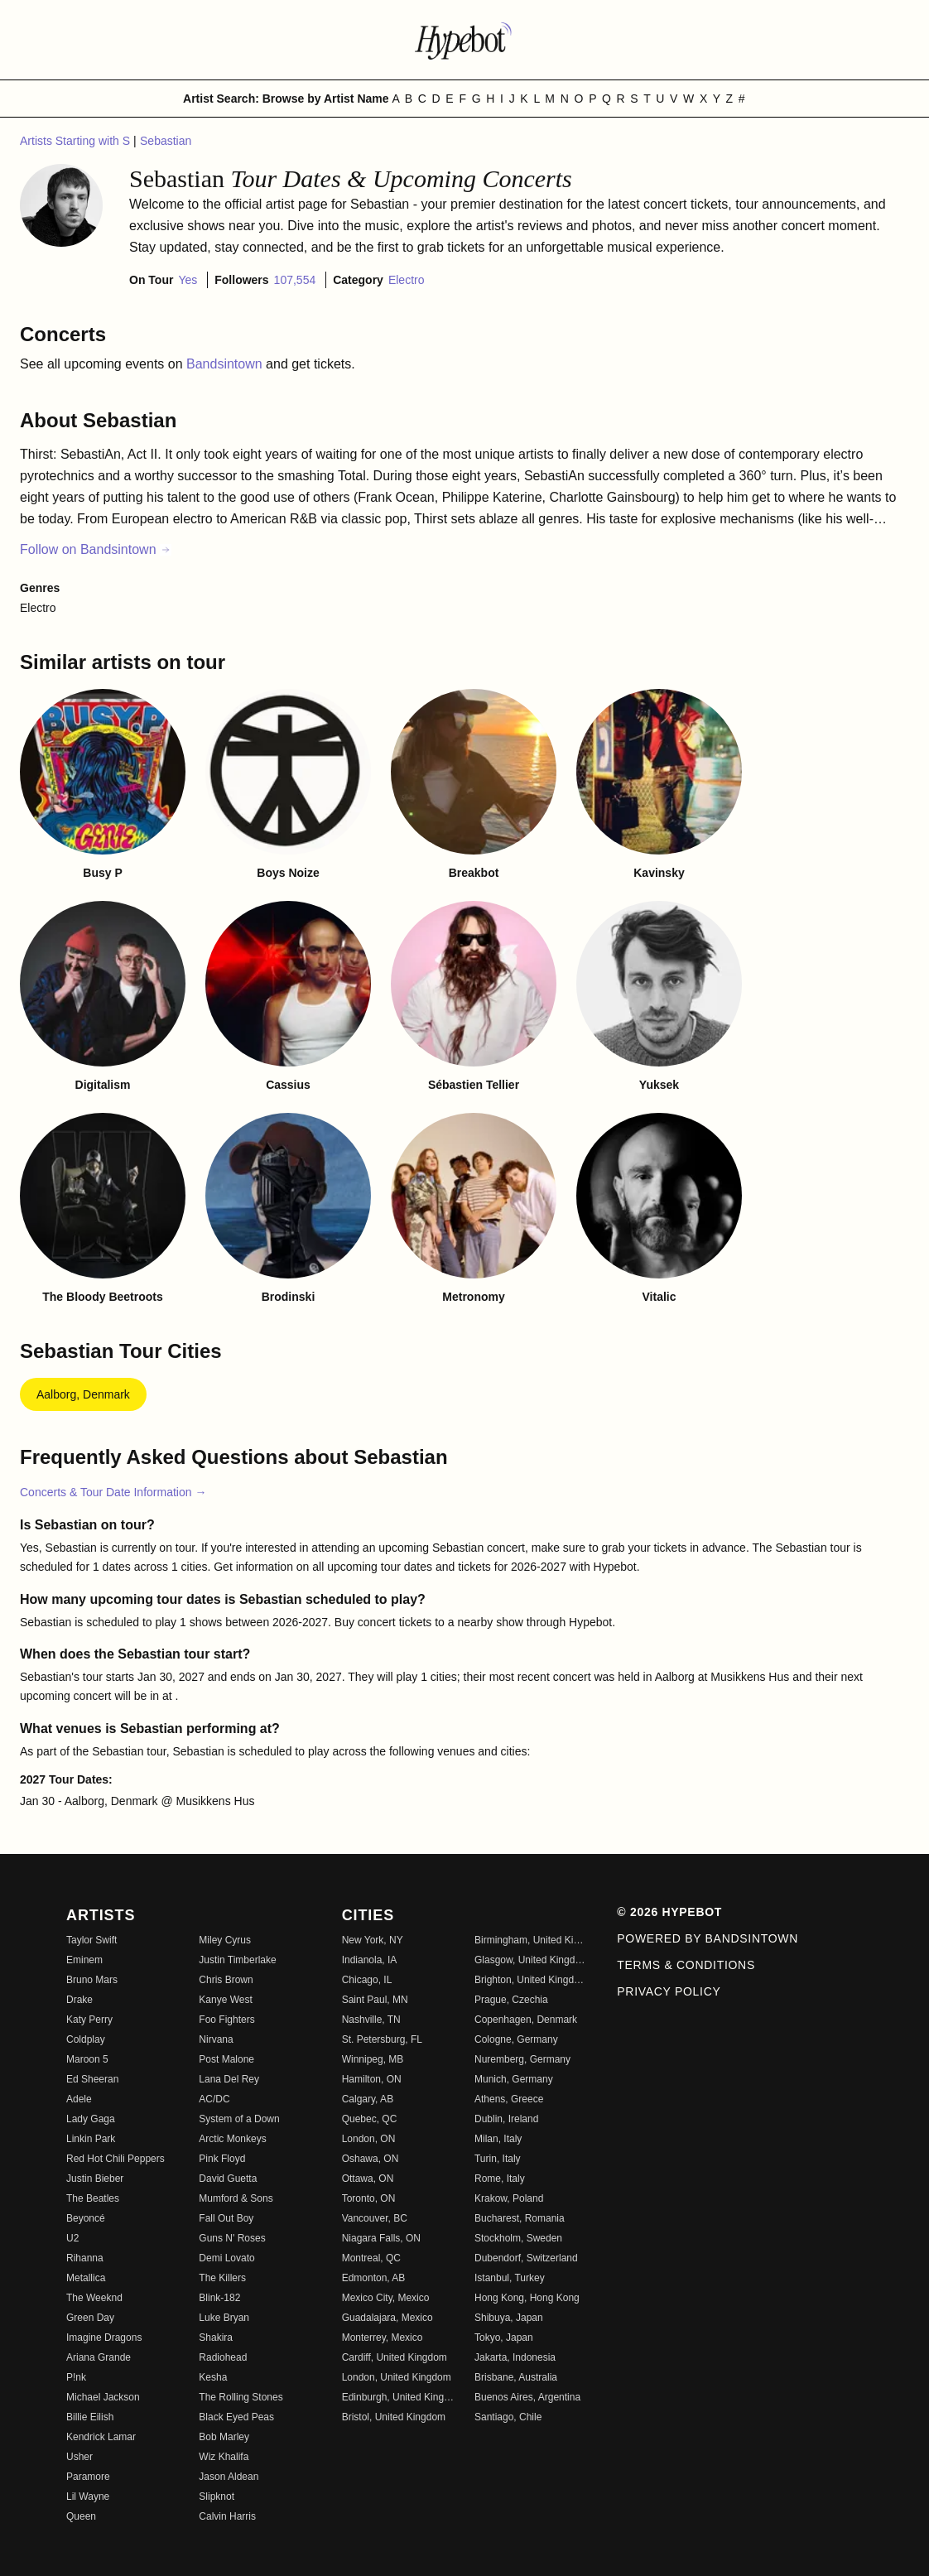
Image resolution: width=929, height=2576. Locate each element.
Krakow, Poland (508, 2198)
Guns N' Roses (232, 2238)
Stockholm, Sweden (518, 2238)
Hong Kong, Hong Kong (527, 2298)
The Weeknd (94, 2298)
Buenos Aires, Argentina (527, 2397)
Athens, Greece (508, 2099)
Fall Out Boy (226, 2218)
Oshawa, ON (370, 2158)
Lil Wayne (87, 2496)
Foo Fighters (226, 2019)
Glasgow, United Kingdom (530, 1960)
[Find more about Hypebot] (464, 39)
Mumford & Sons (235, 2198)
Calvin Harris (227, 2516)
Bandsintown (226, 364)
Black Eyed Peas (236, 2417)
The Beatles (92, 2198)
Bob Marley (224, 2437)
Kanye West (225, 1999)
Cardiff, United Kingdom (394, 2357)
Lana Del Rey (229, 2079)
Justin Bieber (94, 2178)
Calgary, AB (367, 2099)
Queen (81, 2516)
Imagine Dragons (104, 2337)
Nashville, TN (371, 2019)
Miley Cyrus (225, 1940)
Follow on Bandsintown (95, 549)
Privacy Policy (668, 1991)
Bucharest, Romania (519, 2218)
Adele (79, 2099)
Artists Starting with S (76, 140)
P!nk (76, 2377)
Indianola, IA (369, 1960)
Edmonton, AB (374, 2278)
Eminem (84, 1960)
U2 (72, 2238)
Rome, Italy (499, 2178)
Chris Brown (226, 1980)
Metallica (85, 2278)
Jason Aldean (228, 2476)
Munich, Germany (513, 2079)
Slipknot (216, 2496)
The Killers (222, 2278)
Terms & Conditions (686, 1965)
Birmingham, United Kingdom (530, 1940)
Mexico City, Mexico (386, 2298)
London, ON (369, 2139)
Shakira (216, 2337)
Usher (79, 2457)
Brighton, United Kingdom (530, 1980)
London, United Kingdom (396, 2377)
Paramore (88, 2476)
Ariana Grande (98, 2357)
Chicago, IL (367, 1980)
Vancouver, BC (374, 2218)
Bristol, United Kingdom (393, 2417)
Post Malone (226, 2059)
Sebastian (165, 140)
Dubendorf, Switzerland (526, 2258)
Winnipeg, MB (373, 2059)
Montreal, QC (371, 2258)
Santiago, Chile (508, 2417)
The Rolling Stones (240, 2397)
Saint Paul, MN (375, 1999)
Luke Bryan (224, 2317)
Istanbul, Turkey (509, 2278)
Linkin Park (90, 2139)
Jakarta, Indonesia (515, 2357)
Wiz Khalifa (223, 2457)
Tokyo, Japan (503, 2337)
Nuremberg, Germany (522, 2059)
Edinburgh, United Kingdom (398, 2397)
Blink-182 (219, 2298)
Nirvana (216, 2039)
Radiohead (223, 2357)
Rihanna (84, 2258)
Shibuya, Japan (508, 2317)
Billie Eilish (89, 2417)
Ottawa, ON (368, 2178)
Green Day (90, 2317)
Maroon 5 (87, 2059)
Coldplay (85, 2039)
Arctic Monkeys (232, 2139)
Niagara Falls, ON (381, 2238)
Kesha (213, 2377)
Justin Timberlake (237, 1960)
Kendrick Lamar (101, 2437)
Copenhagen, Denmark (525, 2019)
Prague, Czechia (511, 1999)
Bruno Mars (92, 1980)
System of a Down (239, 2119)
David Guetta (228, 2178)
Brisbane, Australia (515, 2377)
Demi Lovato (226, 2258)
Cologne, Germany (516, 2039)
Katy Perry (89, 2019)
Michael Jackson (103, 2397)
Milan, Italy (498, 2139)
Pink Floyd (222, 2158)
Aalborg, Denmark (83, 1394)
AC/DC (214, 2099)
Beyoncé (85, 2218)
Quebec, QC (369, 2119)
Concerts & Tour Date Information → (113, 1492)
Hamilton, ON (372, 2079)
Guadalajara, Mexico (387, 2317)
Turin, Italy (497, 2158)
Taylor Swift (91, 1940)
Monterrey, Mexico (382, 2337)
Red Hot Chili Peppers (115, 2158)
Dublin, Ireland (506, 2119)
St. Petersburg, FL (382, 2039)
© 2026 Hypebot (669, 1912)
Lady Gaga (90, 2119)
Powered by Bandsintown (707, 1938)
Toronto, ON (369, 2198)
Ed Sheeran (92, 2079)
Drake (79, 1999)
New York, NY (372, 1940)
